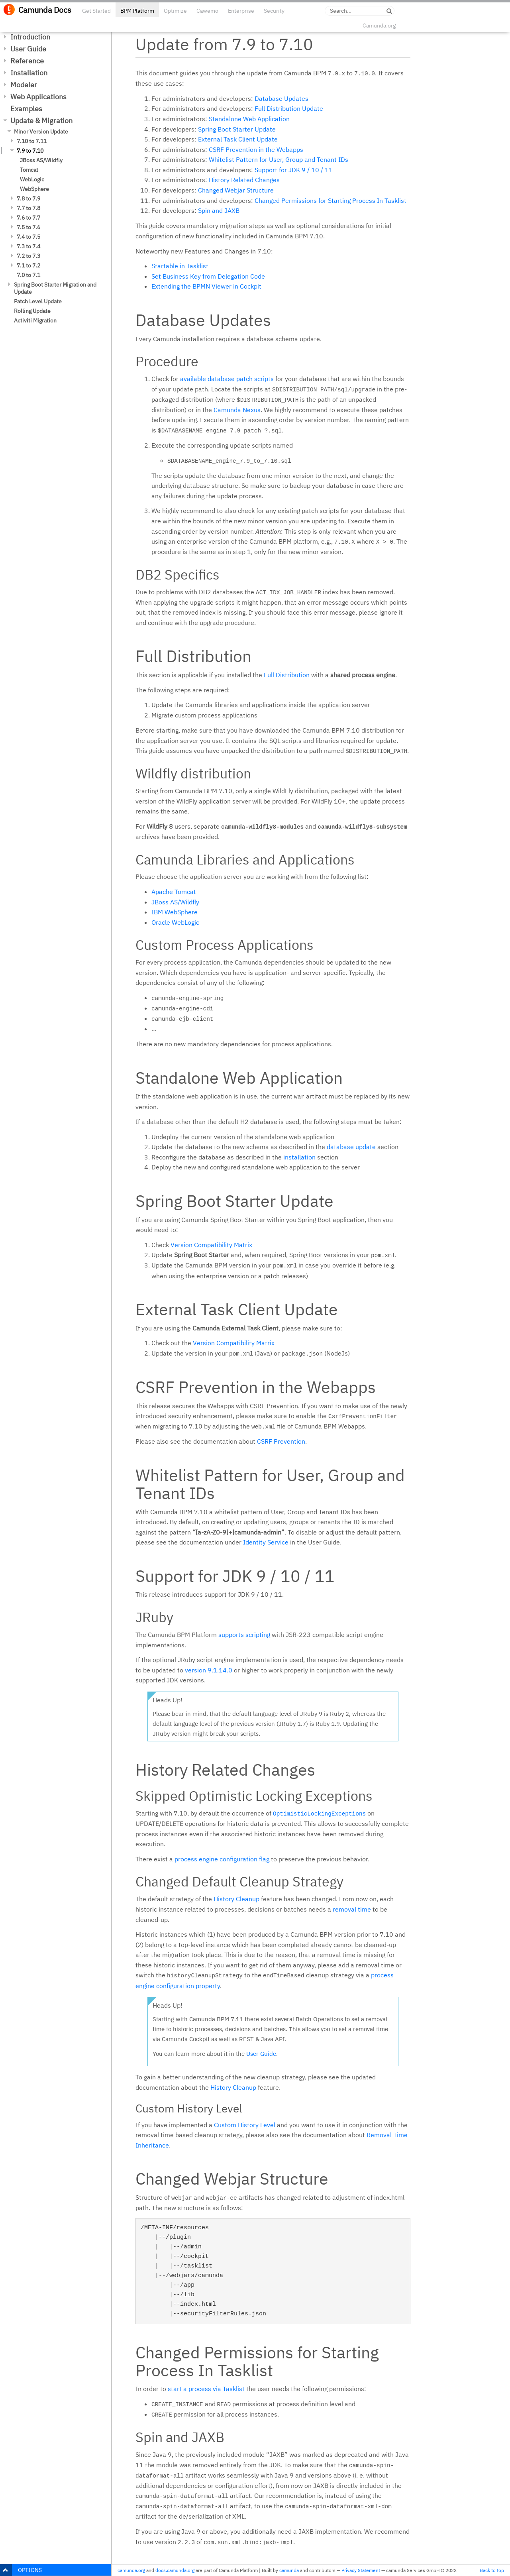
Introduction (30, 36)
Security (274, 10)
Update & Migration (41, 120)
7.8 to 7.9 (28, 198)
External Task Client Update (238, 139)
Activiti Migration (35, 320)
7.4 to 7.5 (28, 236)
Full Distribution (287, 675)
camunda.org (131, 2570)
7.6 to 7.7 (28, 217)
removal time (352, 1909)
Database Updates (281, 98)
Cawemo (207, 10)
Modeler (23, 84)
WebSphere (34, 189)
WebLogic (32, 179)
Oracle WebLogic (175, 922)
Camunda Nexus (237, 410)
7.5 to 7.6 (28, 227)
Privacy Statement (360, 2570)
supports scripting (244, 1635)
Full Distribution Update (289, 108)
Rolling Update (32, 310)
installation (299, 1157)
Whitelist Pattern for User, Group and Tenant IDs (278, 159)
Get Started (96, 10)
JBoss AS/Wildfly (41, 160)
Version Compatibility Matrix (211, 1245)
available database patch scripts (227, 379)
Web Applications (38, 96)
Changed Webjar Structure (236, 190)
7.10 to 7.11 (32, 141)
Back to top (492, 2570)
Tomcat (29, 169)
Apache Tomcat (173, 892)
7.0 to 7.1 (28, 275)
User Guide (28, 48)
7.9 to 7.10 (30, 150)
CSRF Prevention (281, 1441)
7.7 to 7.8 (28, 208)
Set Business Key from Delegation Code (208, 276)
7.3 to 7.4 (28, 246)
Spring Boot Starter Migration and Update (55, 288)
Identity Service (265, 1542)
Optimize (175, 10)
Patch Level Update (38, 301)
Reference (27, 60)
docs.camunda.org (174, 2570)
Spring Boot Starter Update (237, 129)
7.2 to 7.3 (28, 255)
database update (351, 1147)
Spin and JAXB (218, 210)
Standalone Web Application (249, 119)
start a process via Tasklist (206, 2389)
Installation (28, 72)
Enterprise (241, 10)
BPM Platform (137, 10)
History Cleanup (236, 1899)
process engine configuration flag (222, 1859)
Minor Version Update (41, 131)
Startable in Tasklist (179, 266)
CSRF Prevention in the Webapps (256, 149)
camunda (289, 2570)
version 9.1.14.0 (208, 1670)
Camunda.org (379, 25)
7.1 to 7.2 (28, 265)
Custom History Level (244, 2125)
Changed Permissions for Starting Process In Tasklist (330, 200)
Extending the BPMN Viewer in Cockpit (206, 286)
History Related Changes (244, 180)
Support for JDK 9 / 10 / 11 (294, 170)
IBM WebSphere (174, 912)
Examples (26, 108)
